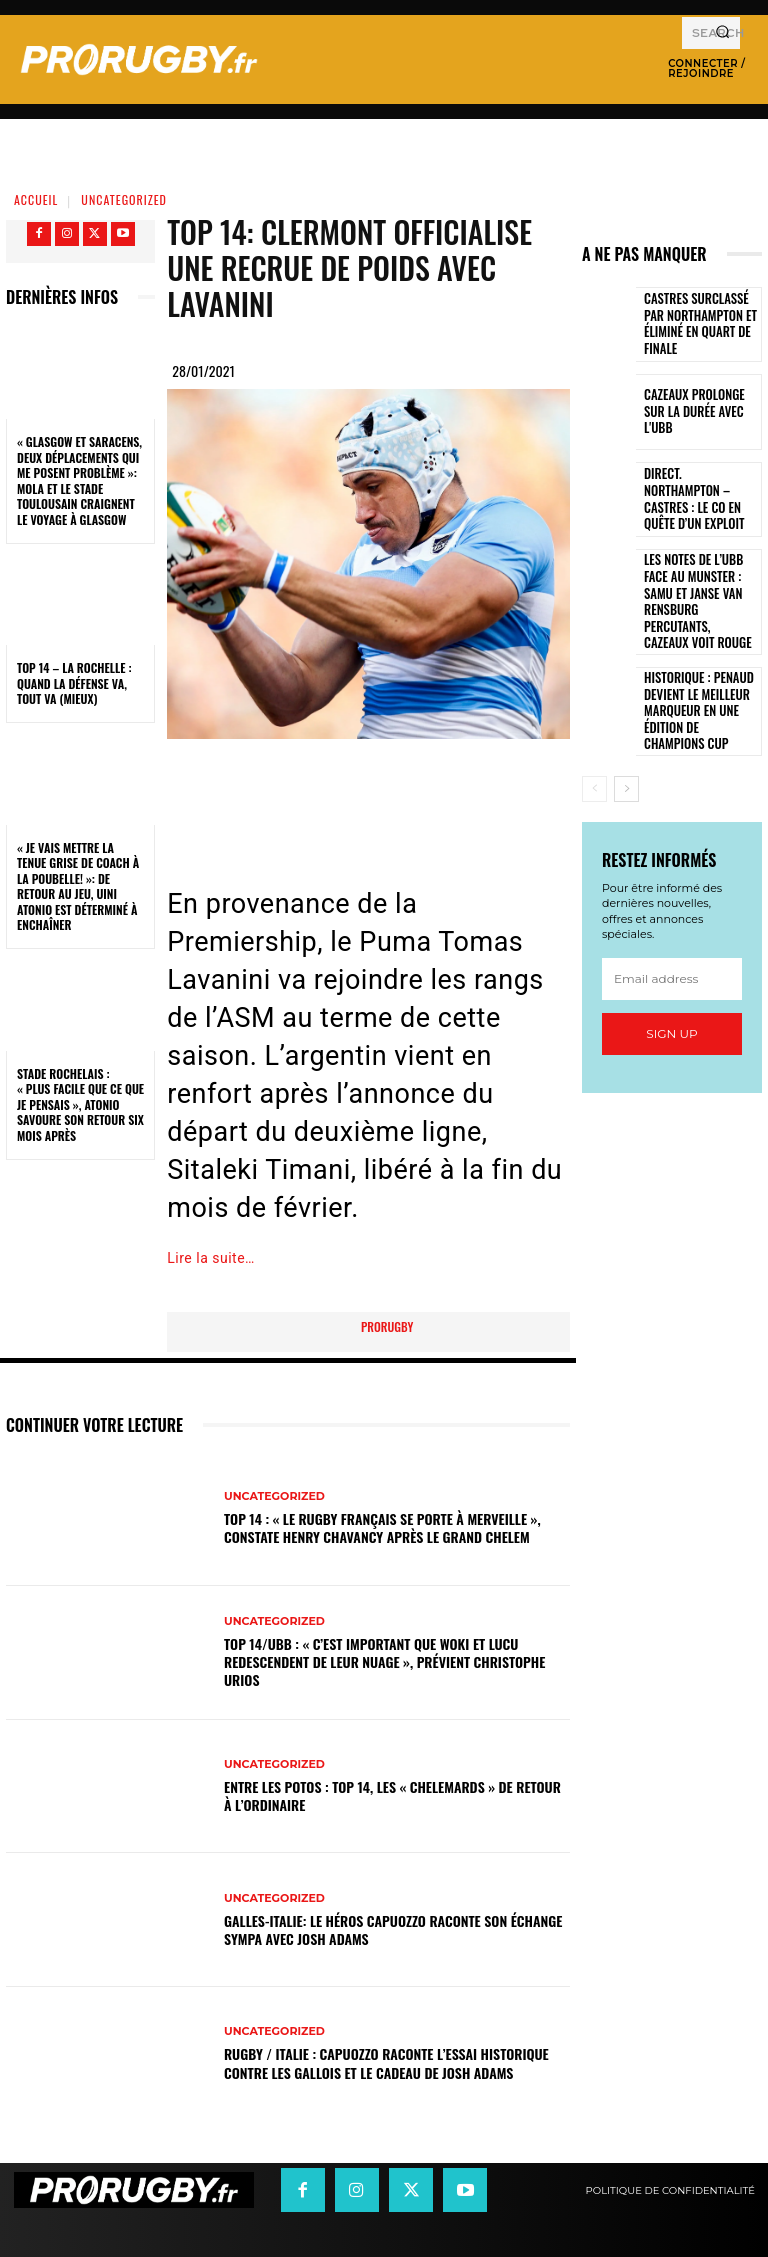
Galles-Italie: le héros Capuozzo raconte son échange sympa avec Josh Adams (393, 1929)
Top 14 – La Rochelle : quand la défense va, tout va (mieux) (74, 683)
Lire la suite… (211, 1258)
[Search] (722, 33)
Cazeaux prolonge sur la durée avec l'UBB (697, 412)
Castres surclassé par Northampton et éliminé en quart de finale (701, 324)
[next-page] (626, 753)
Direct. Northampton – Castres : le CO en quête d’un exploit (700, 499)
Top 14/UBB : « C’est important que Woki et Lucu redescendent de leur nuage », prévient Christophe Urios (384, 1661)
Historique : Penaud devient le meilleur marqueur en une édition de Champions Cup (695, 677)
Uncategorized (124, 199)
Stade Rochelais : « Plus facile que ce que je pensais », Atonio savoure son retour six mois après (80, 1104)
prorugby (387, 1326)
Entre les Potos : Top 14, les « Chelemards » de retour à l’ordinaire (392, 1795)
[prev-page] (594, 753)
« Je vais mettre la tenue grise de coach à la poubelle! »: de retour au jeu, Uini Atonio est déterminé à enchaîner (78, 886)
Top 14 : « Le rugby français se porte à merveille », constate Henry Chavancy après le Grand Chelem (382, 1527)
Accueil (36, 199)
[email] (672, 943)
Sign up (671, 997)
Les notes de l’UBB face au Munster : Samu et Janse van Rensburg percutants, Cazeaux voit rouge (698, 587)
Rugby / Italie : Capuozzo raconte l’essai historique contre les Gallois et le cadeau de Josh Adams (386, 2062)
